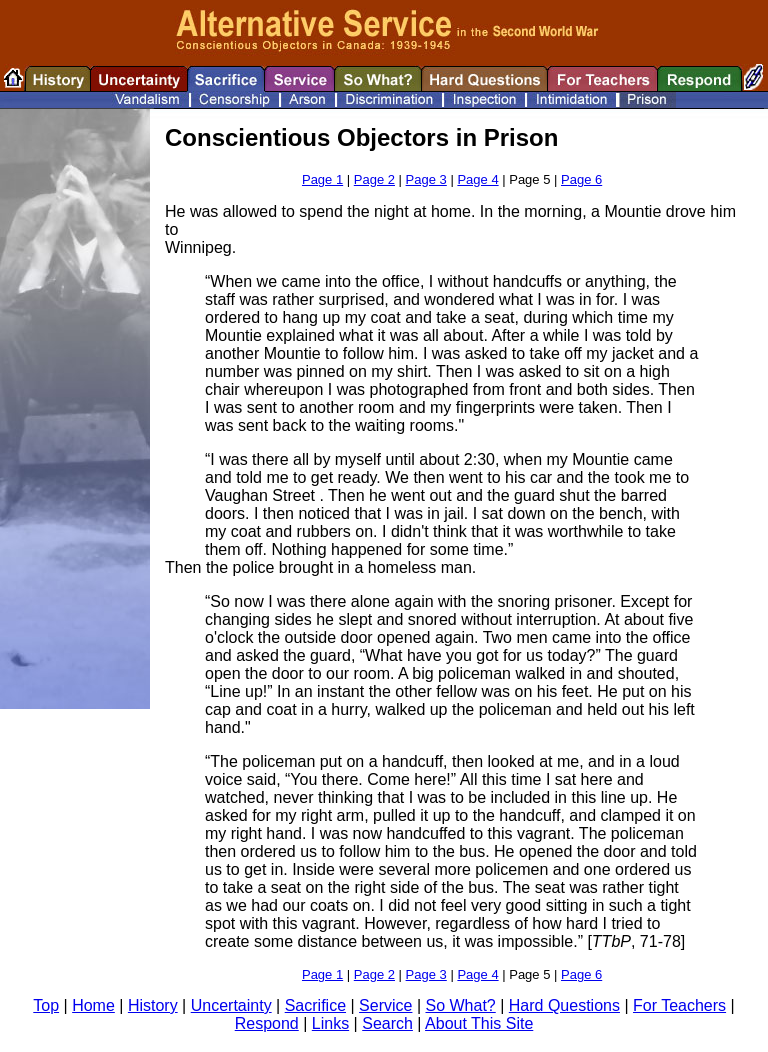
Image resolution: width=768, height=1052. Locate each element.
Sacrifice (315, 1005)
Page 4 (477, 179)
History (153, 1005)
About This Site (479, 1023)
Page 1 (322, 179)
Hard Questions (564, 1005)
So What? (460, 1005)
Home (93, 1005)
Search (387, 1023)
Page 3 (426, 179)
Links (330, 1023)
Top (46, 1005)
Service (385, 1005)
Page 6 (581, 179)
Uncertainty (231, 1005)
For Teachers (679, 1005)
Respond (267, 1023)
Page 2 (374, 179)
